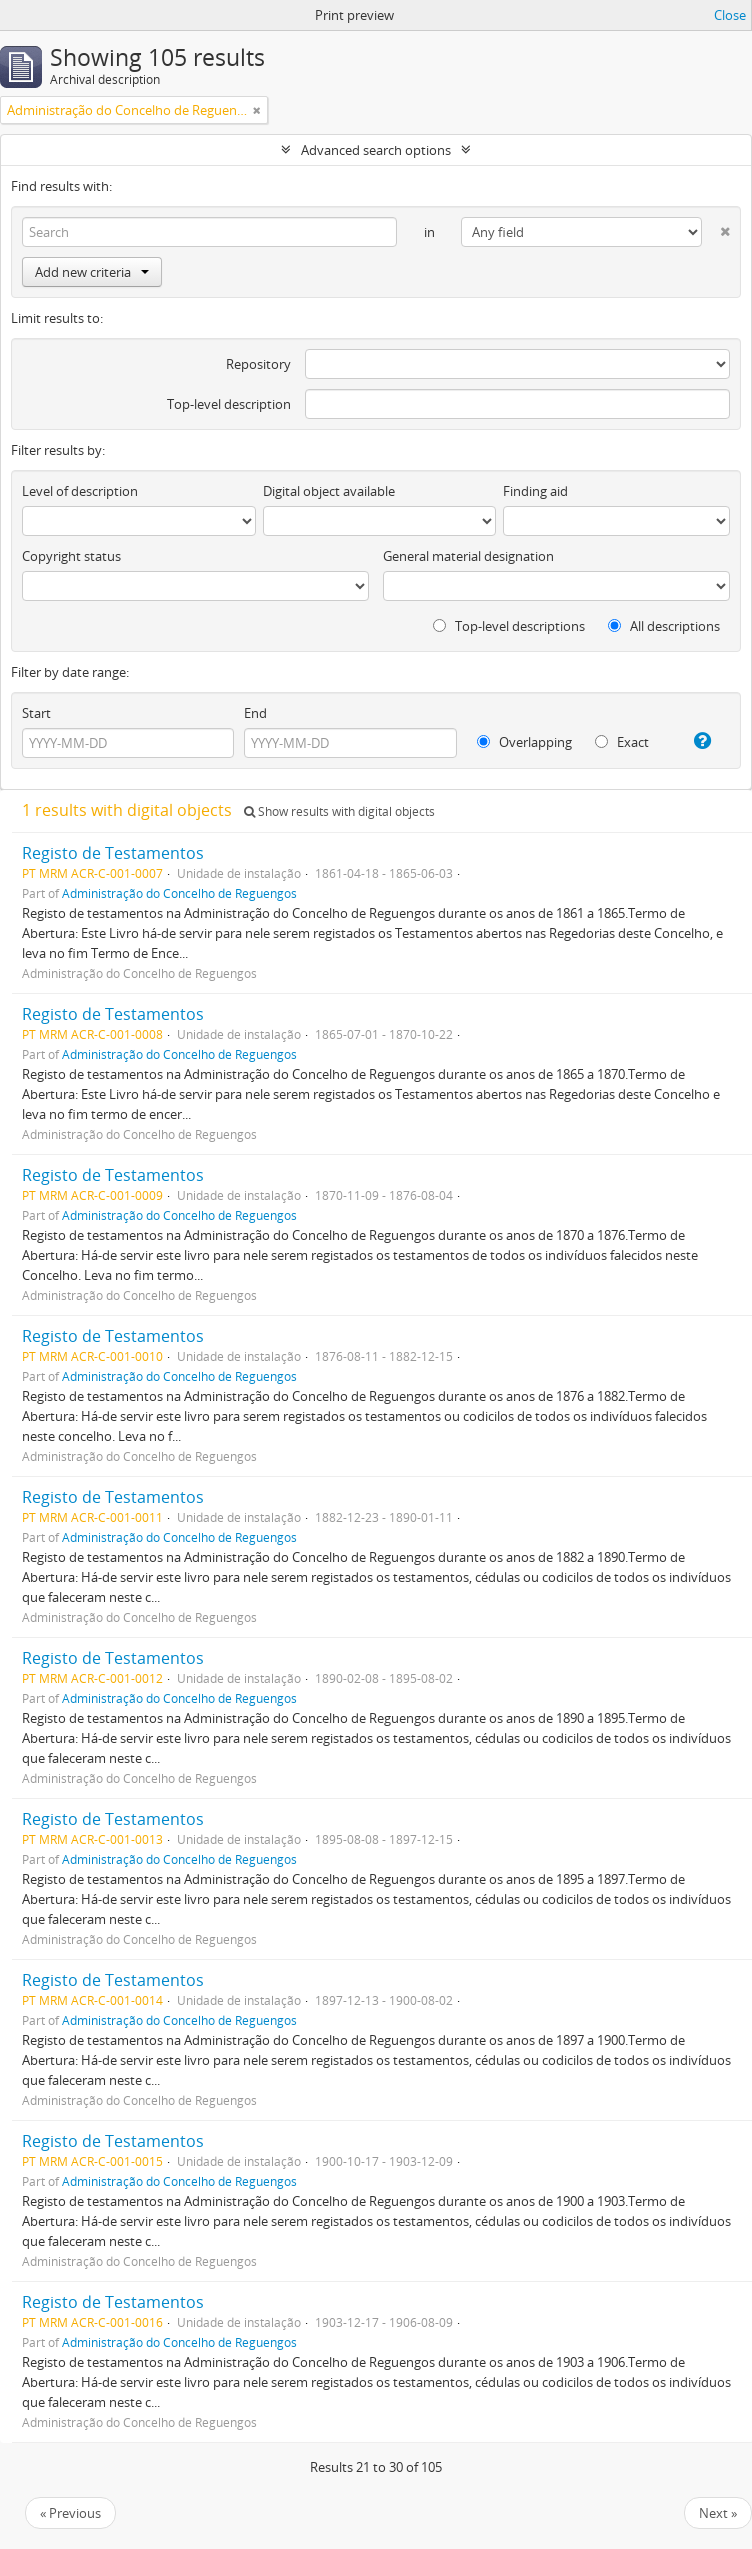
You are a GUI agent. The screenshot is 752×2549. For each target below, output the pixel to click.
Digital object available (329, 491)
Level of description (80, 491)
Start (36, 713)
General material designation (468, 556)
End (255, 713)
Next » (718, 2513)
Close (730, 15)
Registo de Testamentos (113, 853)
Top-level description (229, 404)
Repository (258, 364)
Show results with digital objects (339, 811)
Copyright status (71, 556)
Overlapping (524, 742)
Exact (622, 742)
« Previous (70, 2513)
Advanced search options (376, 150)
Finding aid (535, 491)
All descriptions (664, 626)
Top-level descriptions (509, 626)
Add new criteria (92, 272)
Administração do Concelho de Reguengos (179, 893)
